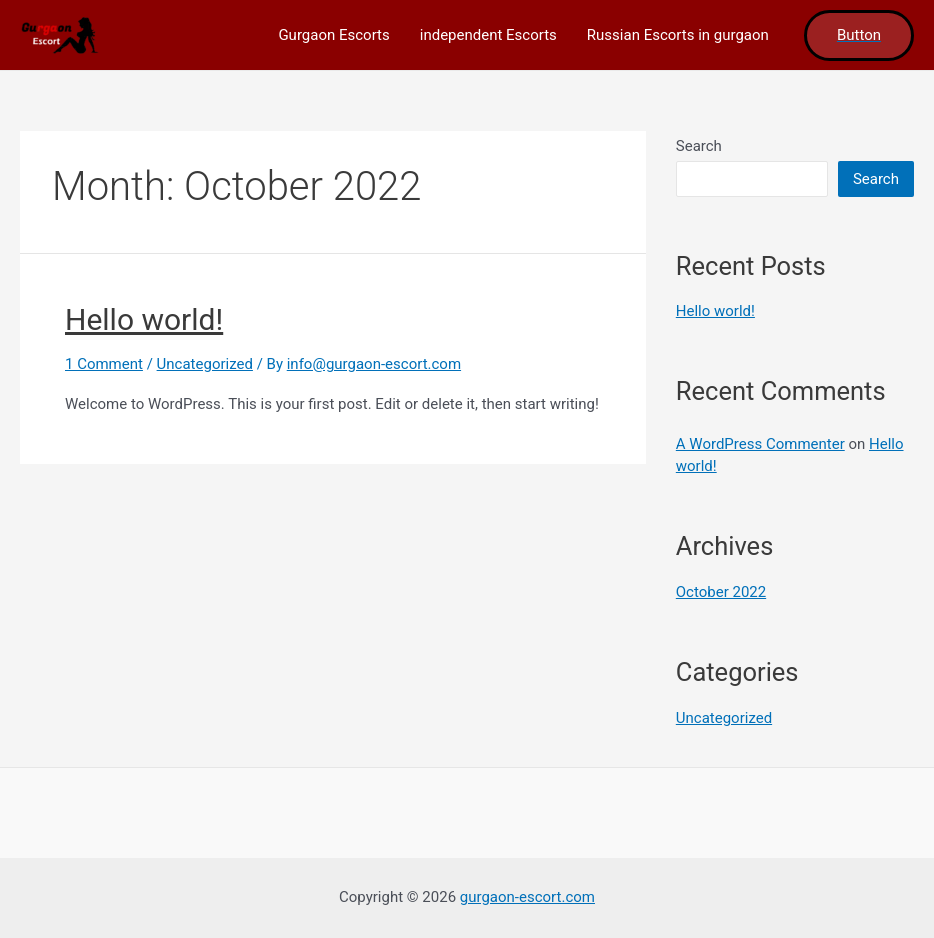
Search (699, 146)
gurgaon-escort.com (527, 897)
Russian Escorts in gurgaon (678, 35)
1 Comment (104, 364)
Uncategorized (205, 364)
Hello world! (144, 319)
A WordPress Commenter (760, 444)
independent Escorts (488, 35)
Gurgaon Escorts (333, 35)
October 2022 (721, 592)
